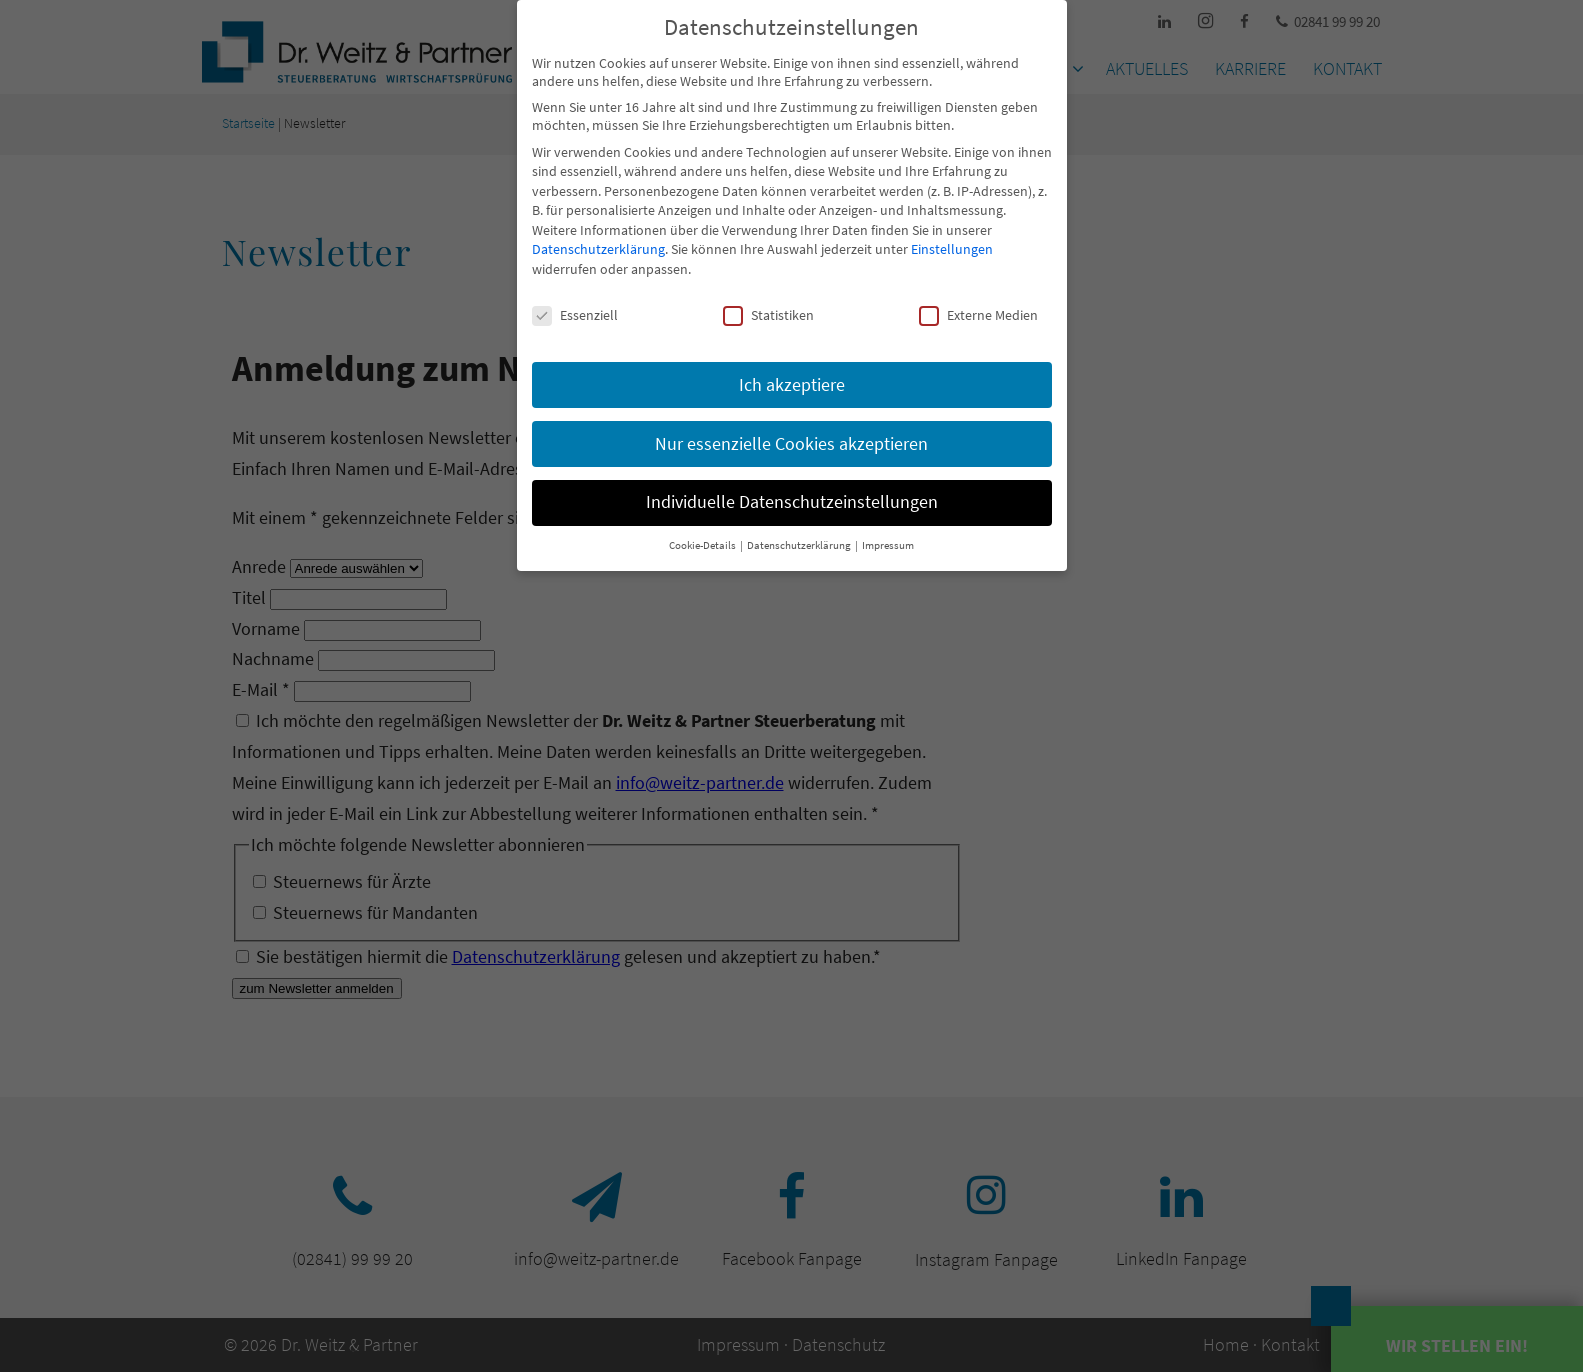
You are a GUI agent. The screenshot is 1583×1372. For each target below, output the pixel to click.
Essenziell (575, 315)
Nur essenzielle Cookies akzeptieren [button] (791, 444)
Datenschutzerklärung (598, 249)
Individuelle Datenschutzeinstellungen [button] (792, 502)
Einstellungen (952, 249)
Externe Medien (978, 315)
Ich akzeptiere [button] (792, 385)
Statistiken (768, 315)
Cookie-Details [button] (703, 545)
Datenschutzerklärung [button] (800, 545)
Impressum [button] (888, 545)
